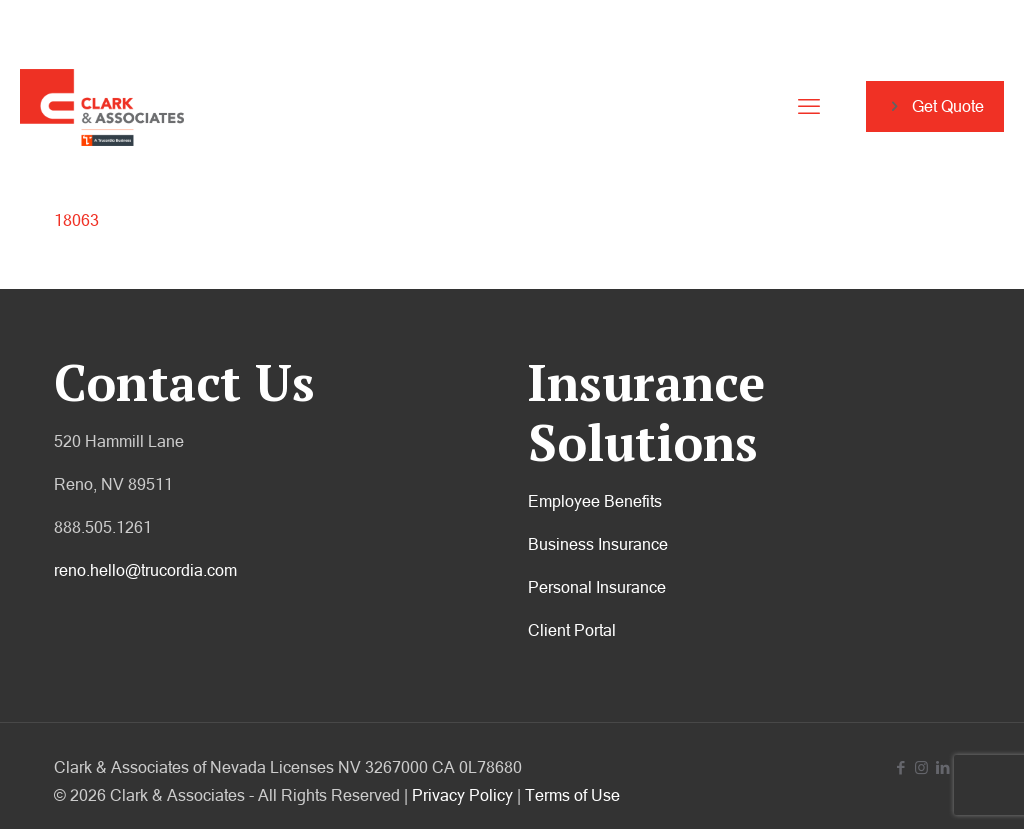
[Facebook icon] (900, 767)
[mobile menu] (809, 107)
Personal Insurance (597, 587)
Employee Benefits (595, 501)
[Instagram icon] (921, 767)
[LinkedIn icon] (942, 767)
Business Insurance (598, 544)
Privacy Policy (462, 795)
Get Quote (935, 106)
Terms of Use (572, 795)
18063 (76, 220)
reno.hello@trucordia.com (145, 570)
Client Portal (572, 630)
